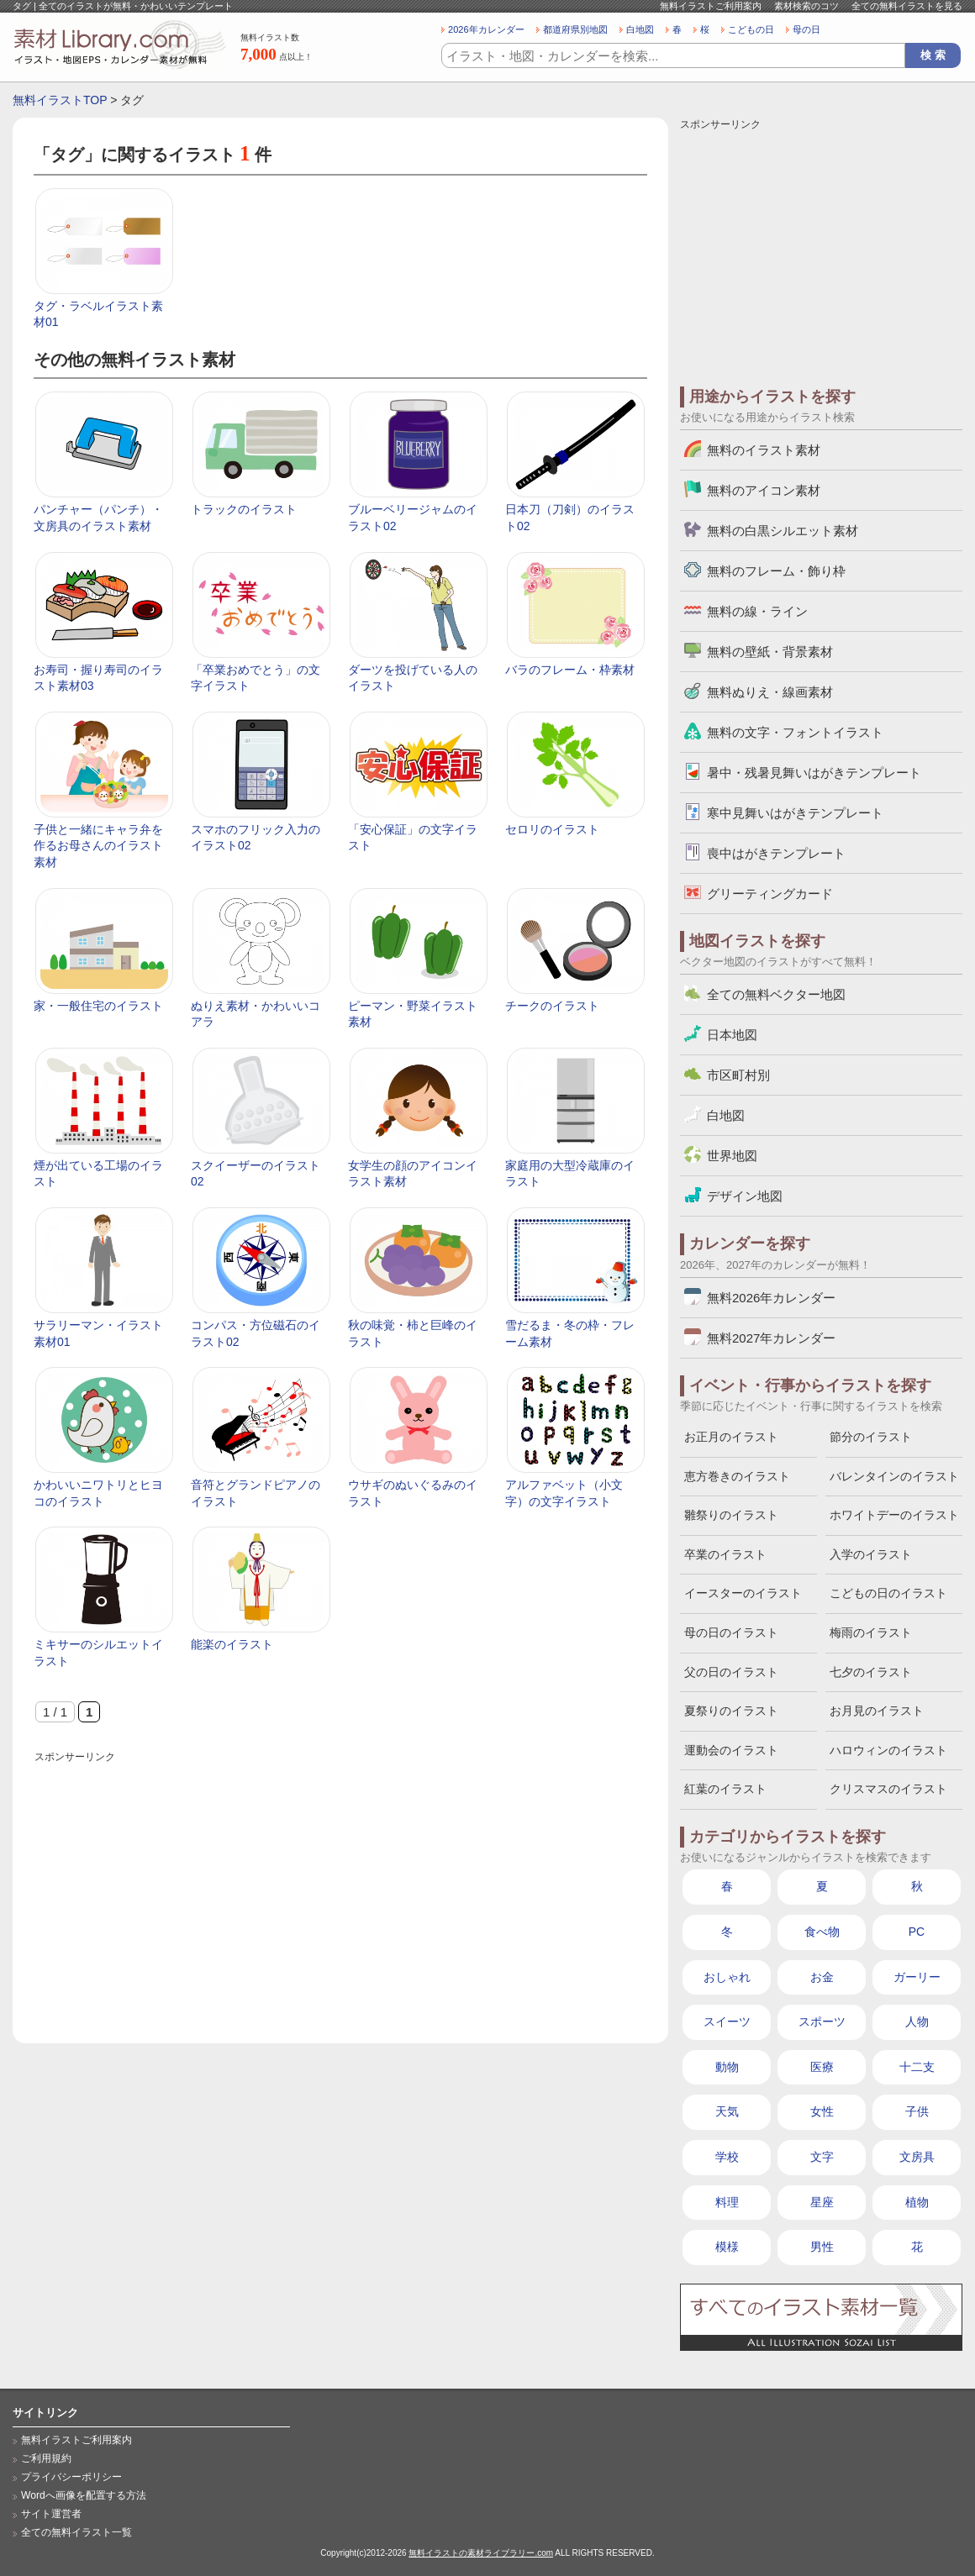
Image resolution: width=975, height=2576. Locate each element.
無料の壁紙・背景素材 (770, 651)
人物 (917, 2021)
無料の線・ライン (757, 611)
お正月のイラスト (731, 1436)
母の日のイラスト (731, 1632)
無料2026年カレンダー (771, 1298)
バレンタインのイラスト (894, 1476)
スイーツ (727, 2021)
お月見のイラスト (877, 1710)
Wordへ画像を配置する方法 (83, 2495)
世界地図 (732, 1156)
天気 (727, 2111)
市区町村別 (738, 1075)
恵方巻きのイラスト (737, 1476)
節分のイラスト (871, 1436)
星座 (822, 2202)
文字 (822, 2156)
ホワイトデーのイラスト (894, 1515)
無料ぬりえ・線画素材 (770, 692)
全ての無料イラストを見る (906, 6)
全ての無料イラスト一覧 (76, 2532)
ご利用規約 (46, 2458)
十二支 (917, 2067)
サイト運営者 (51, 2514)
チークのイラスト (552, 1005)
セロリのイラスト (552, 829)
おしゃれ (727, 1977)
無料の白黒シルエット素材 (782, 530)
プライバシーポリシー (71, 2477)
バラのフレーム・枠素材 (570, 669)
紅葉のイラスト (725, 1788)
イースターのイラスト (743, 1593)
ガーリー (917, 1977)
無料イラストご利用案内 (711, 6)
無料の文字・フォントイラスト (795, 732)
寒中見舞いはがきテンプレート (795, 813)
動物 (727, 2067)
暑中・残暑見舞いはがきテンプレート (814, 772)
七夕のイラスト (871, 1672)
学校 (727, 2156)
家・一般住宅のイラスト (98, 1005)
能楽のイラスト (232, 1644)
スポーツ (822, 2021)
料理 (727, 2202)
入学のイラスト (871, 1554)
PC (917, 1931)
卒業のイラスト (725, 1554)
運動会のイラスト (731, 1750)
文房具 (917, 2156)
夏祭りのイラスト (731, 1710)
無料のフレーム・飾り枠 (776, 571)
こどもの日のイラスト (888, 1593)
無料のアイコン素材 (763, 490)
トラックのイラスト (244, 509)
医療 (822, 2067)
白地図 (640, 29)
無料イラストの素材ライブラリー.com (480, 2553)
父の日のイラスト (731, 1672)
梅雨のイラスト (871, 1632)
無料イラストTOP (60, 100)
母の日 (806, 29)
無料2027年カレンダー (771, 1338)
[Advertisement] (340, 1883)
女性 (822, 2111)
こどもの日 (751, 29)
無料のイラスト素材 (763, 450)
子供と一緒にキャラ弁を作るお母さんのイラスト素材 (98, 846)
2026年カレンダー (486, 29)
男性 (822, 2246)
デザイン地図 (745, 1196)
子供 (917, 2111)
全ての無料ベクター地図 (776, 994)
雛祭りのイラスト (731, 1515)
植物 (917, 2202)
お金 (822, 1977)
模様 (727, 2246)
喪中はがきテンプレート (776, 853)
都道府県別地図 (575, 29)
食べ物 (822, 1931)
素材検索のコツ (806, 6)
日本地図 (732, 1035)
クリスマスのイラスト (888, 1788)
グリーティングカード (770, 893)
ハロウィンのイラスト (888, 1750)
